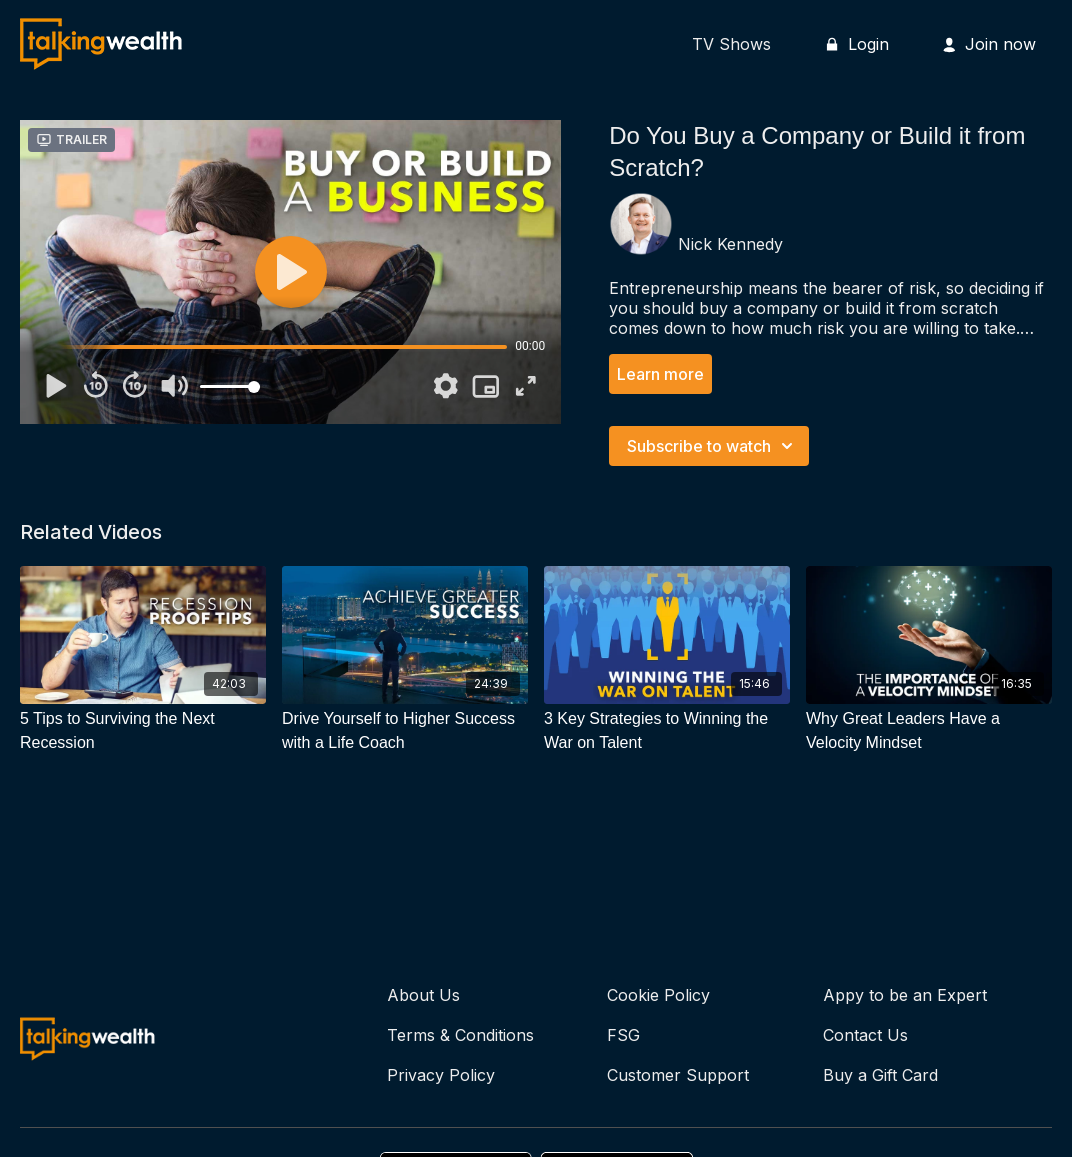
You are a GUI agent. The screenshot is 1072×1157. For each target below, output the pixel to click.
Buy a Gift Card (880, 1075)
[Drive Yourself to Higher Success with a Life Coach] (405, 731)
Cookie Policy (658, 995)
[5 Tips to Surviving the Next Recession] (143, 731)
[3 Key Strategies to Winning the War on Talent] (667, 731)
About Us (423, 995)
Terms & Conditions (460, 1035)
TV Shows (731, 44)
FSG (623, 1035)
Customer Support (678, 1075)
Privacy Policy (441, 1075)
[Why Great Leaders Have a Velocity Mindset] (929, 731)
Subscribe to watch (713, 446)
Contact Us (865, 1035)
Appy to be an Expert (905, 995)
